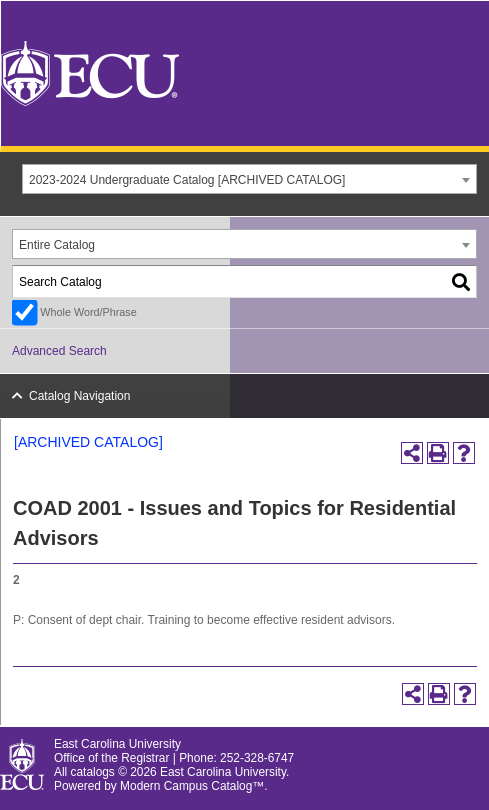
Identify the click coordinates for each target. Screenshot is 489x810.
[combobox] (249, 179)
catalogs (93, 772)
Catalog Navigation (79, 396)
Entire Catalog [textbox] (57, 245)
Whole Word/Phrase (88, 312)
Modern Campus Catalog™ (192, 786)
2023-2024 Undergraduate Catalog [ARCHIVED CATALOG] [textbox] (187, 180)
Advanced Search (59, 351)
